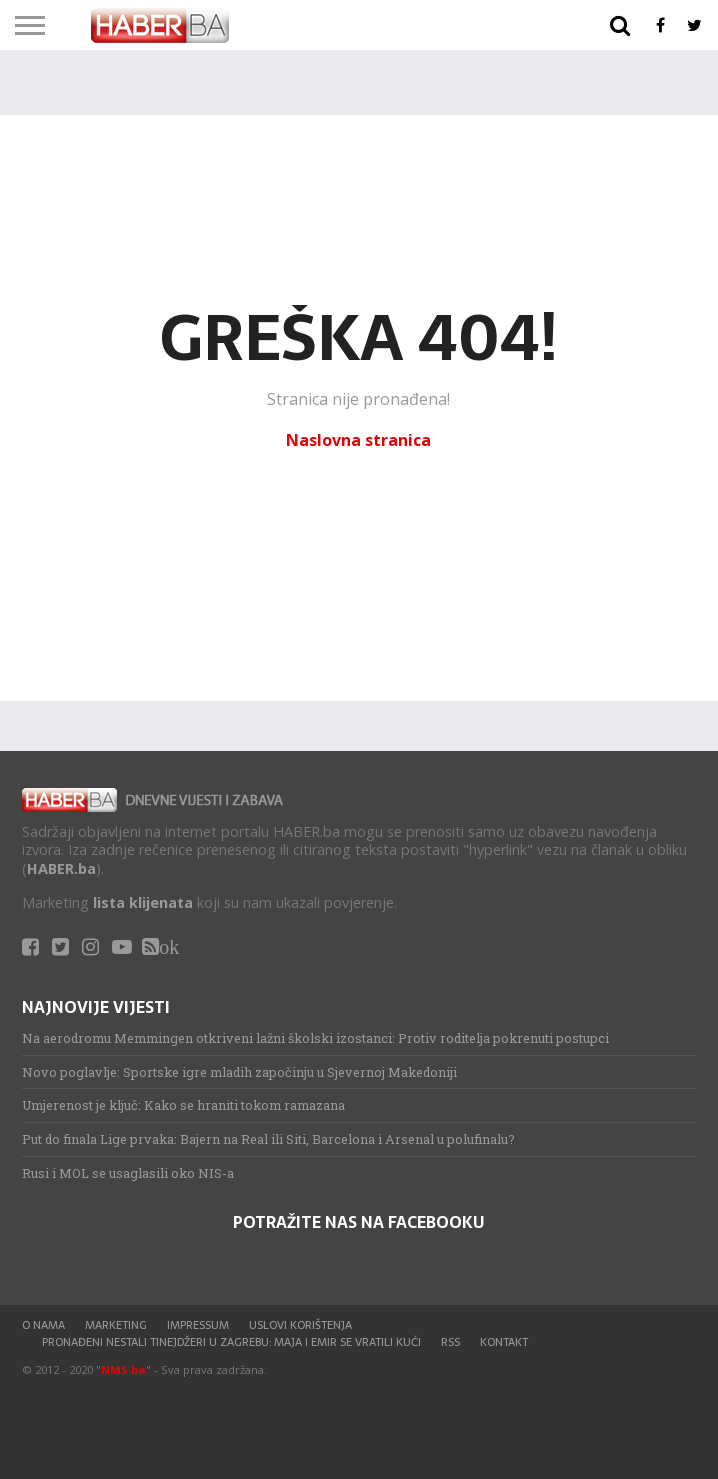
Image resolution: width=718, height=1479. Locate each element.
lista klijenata (143, 902)
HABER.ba (61, 868)
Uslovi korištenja (300, 1325)
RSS (450, 1342)
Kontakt (504, 1342)
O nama (43, 1325)
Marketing (116, 1325)
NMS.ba (123, 1369)
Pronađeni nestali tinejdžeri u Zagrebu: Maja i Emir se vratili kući (231, 1342)
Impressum (198, 1325)
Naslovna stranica (358, 440)
